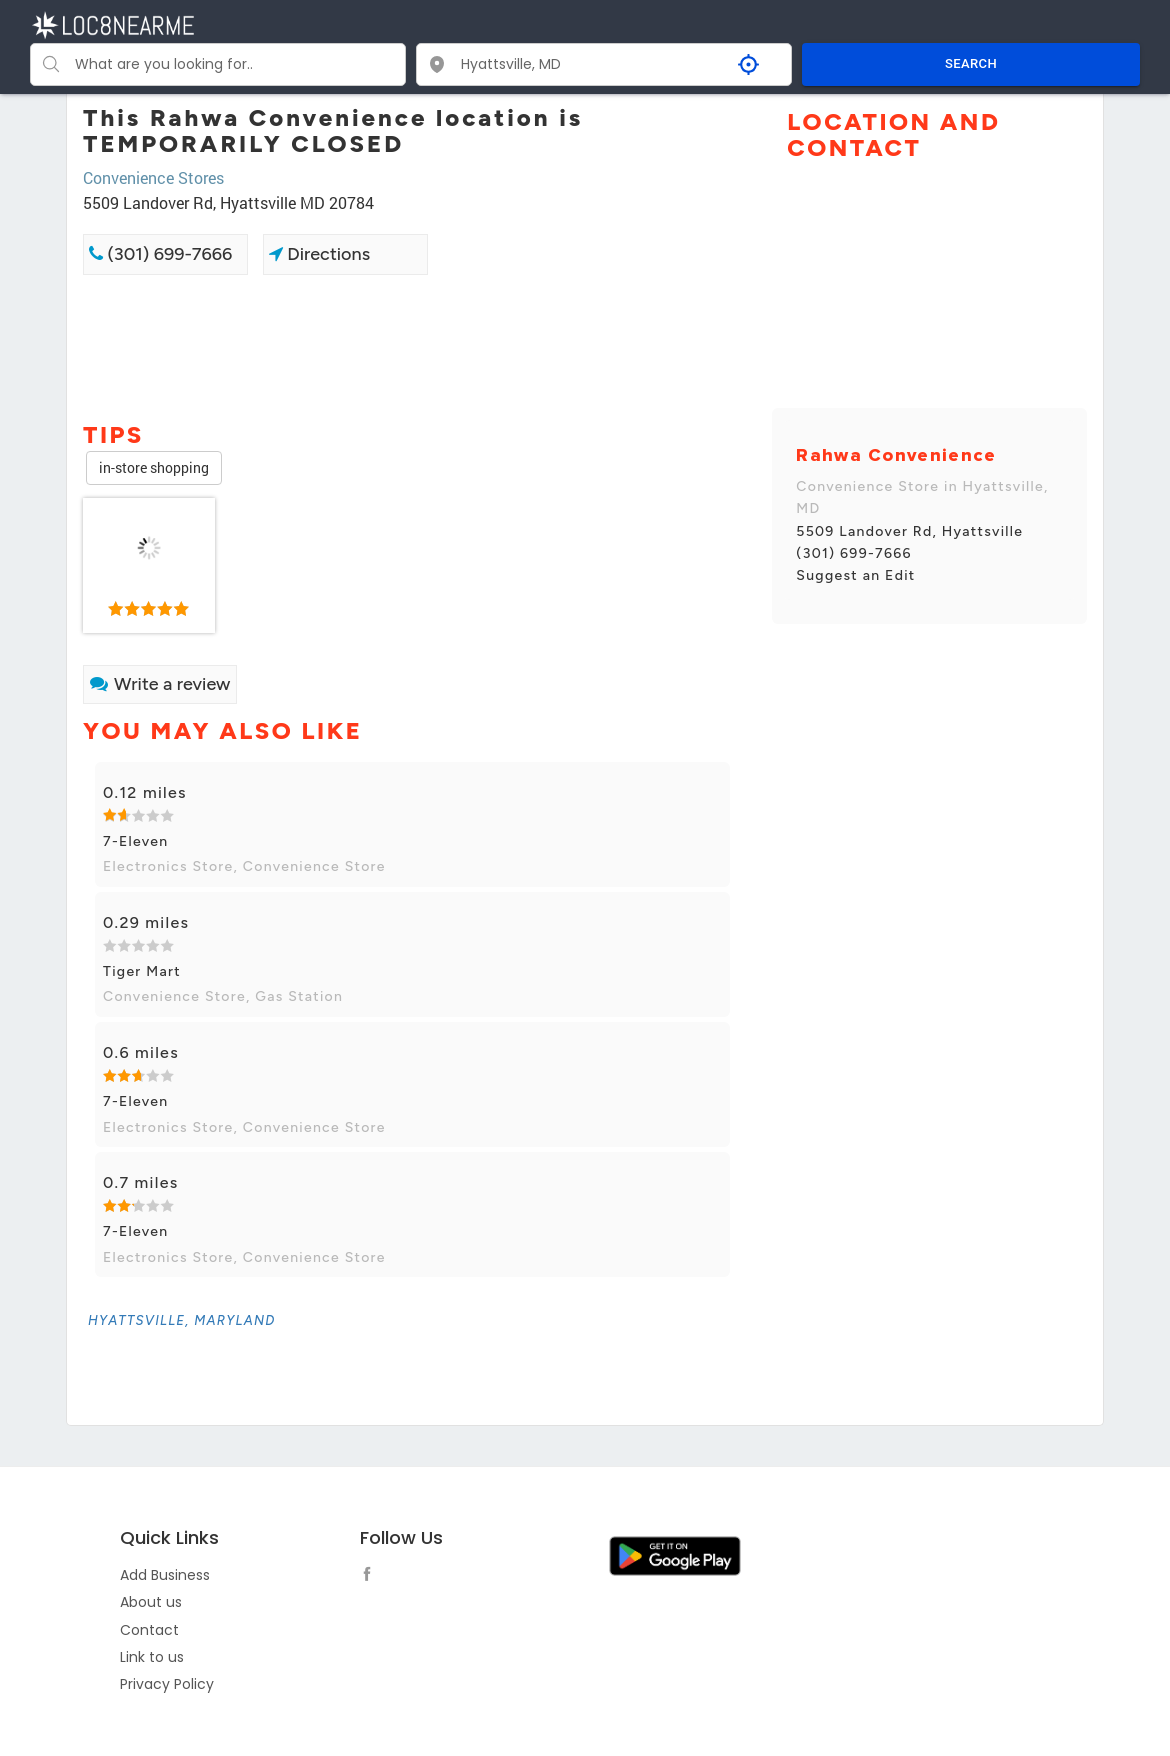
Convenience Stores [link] (153, 177)
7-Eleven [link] (135, 841)
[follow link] (372, 1577)
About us (151, 1602)
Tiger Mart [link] (142, 971)
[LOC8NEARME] (112, 23)
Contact (149, 1630)
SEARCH (971, 63)
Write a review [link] (160, 684)
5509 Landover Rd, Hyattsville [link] (909, 531)
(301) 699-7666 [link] (160, 254)
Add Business (165, 1575)
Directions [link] (319, 254)
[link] (149, 566)
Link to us (152, 1657)
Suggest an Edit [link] (855, 575)
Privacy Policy (167, 1684)
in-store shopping (154, 467)
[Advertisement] (412, 346)
